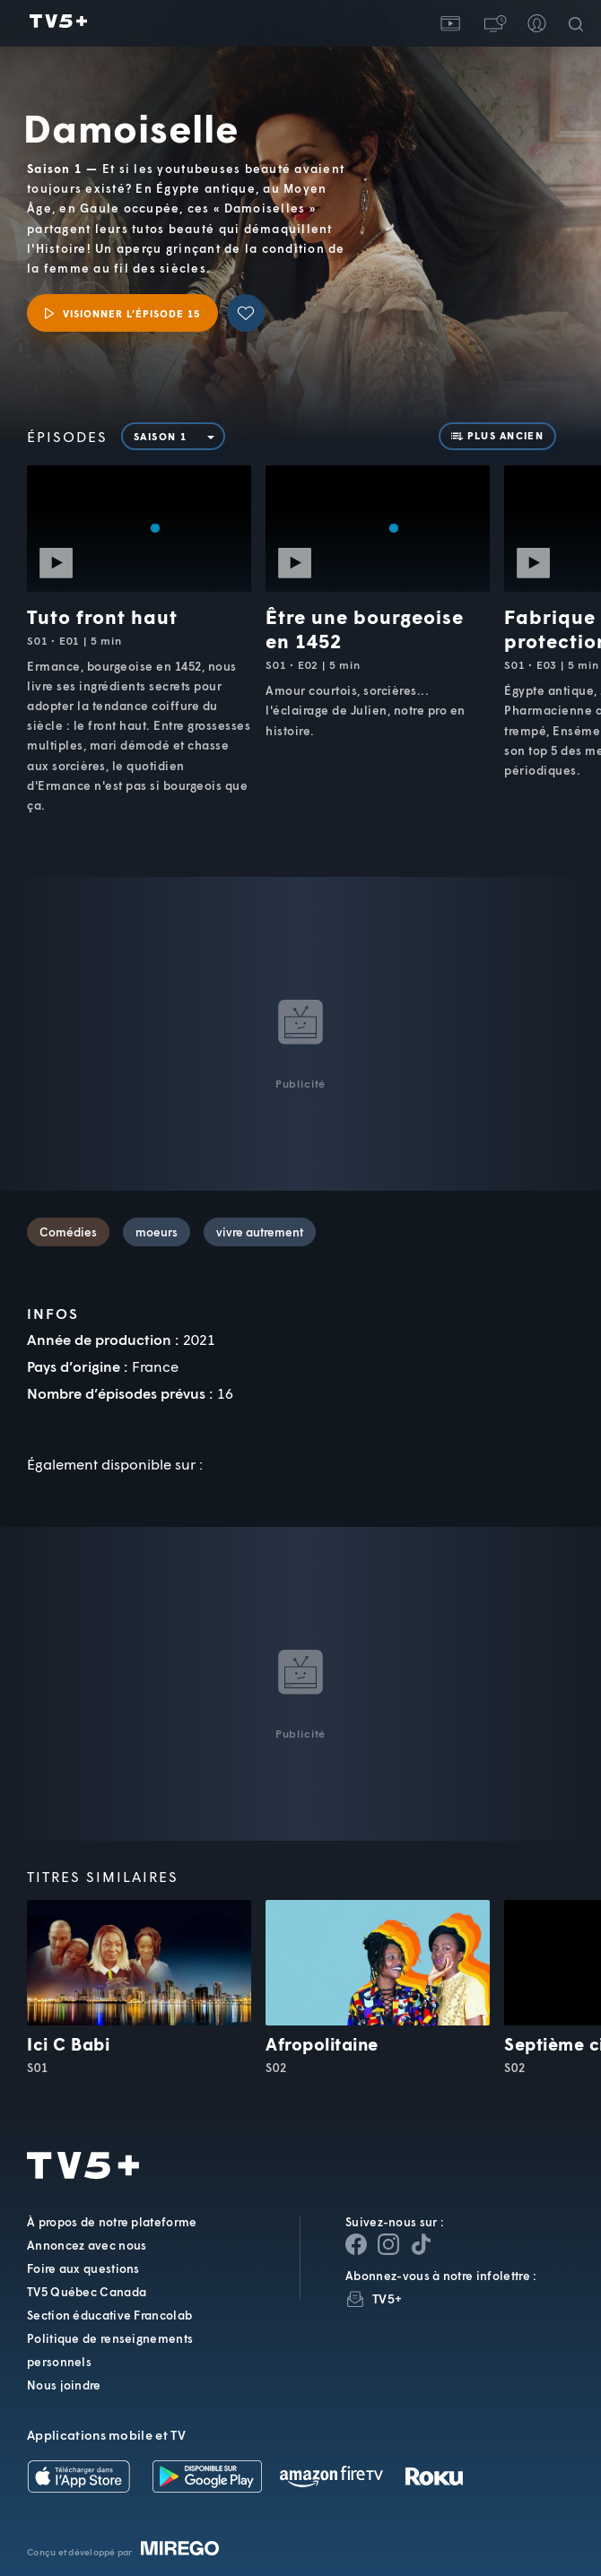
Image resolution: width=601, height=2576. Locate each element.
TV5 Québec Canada (86, 2292)
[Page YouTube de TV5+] (420, 2244)
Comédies (68, 1232)
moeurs (156, 1232)
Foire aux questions (83, 2268)
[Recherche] (579, 23)
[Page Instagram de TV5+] (388, 2244)
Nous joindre (64, 2385)
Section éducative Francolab (109, 2315)
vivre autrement (259, 1232)
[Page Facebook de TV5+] (356, 2244)
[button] (493, 23)
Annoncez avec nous (86, 2245)
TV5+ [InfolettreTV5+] (387, 2298)
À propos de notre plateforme (111, 2222)
